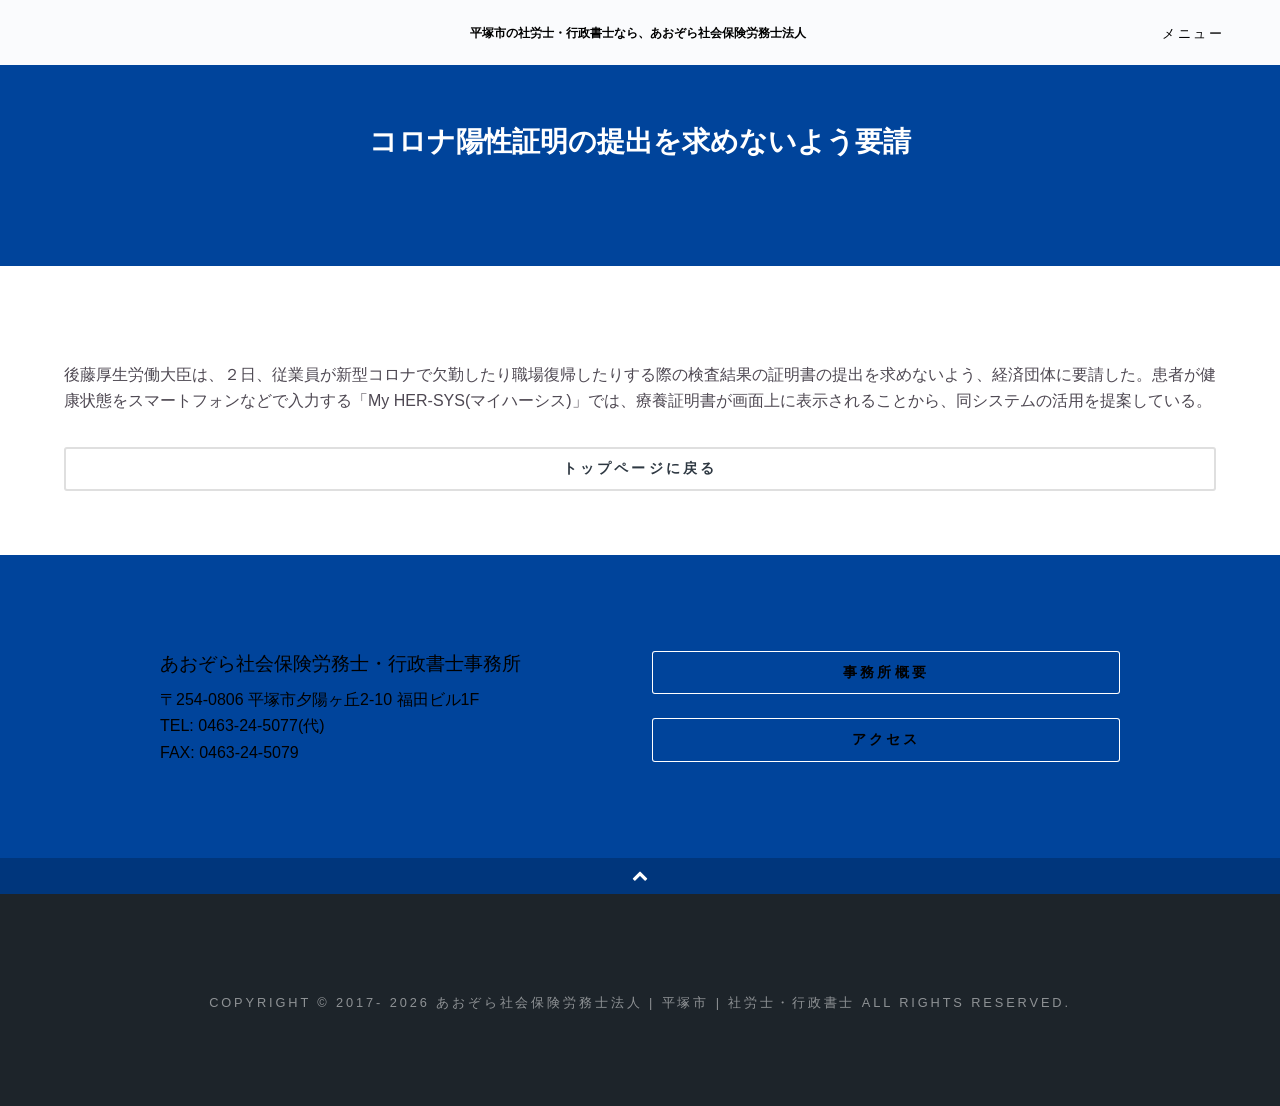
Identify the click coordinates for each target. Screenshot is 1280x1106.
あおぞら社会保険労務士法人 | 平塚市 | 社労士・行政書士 (236, 34)
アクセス (886, 739)
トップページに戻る (640, 468)
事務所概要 (886, 672)
